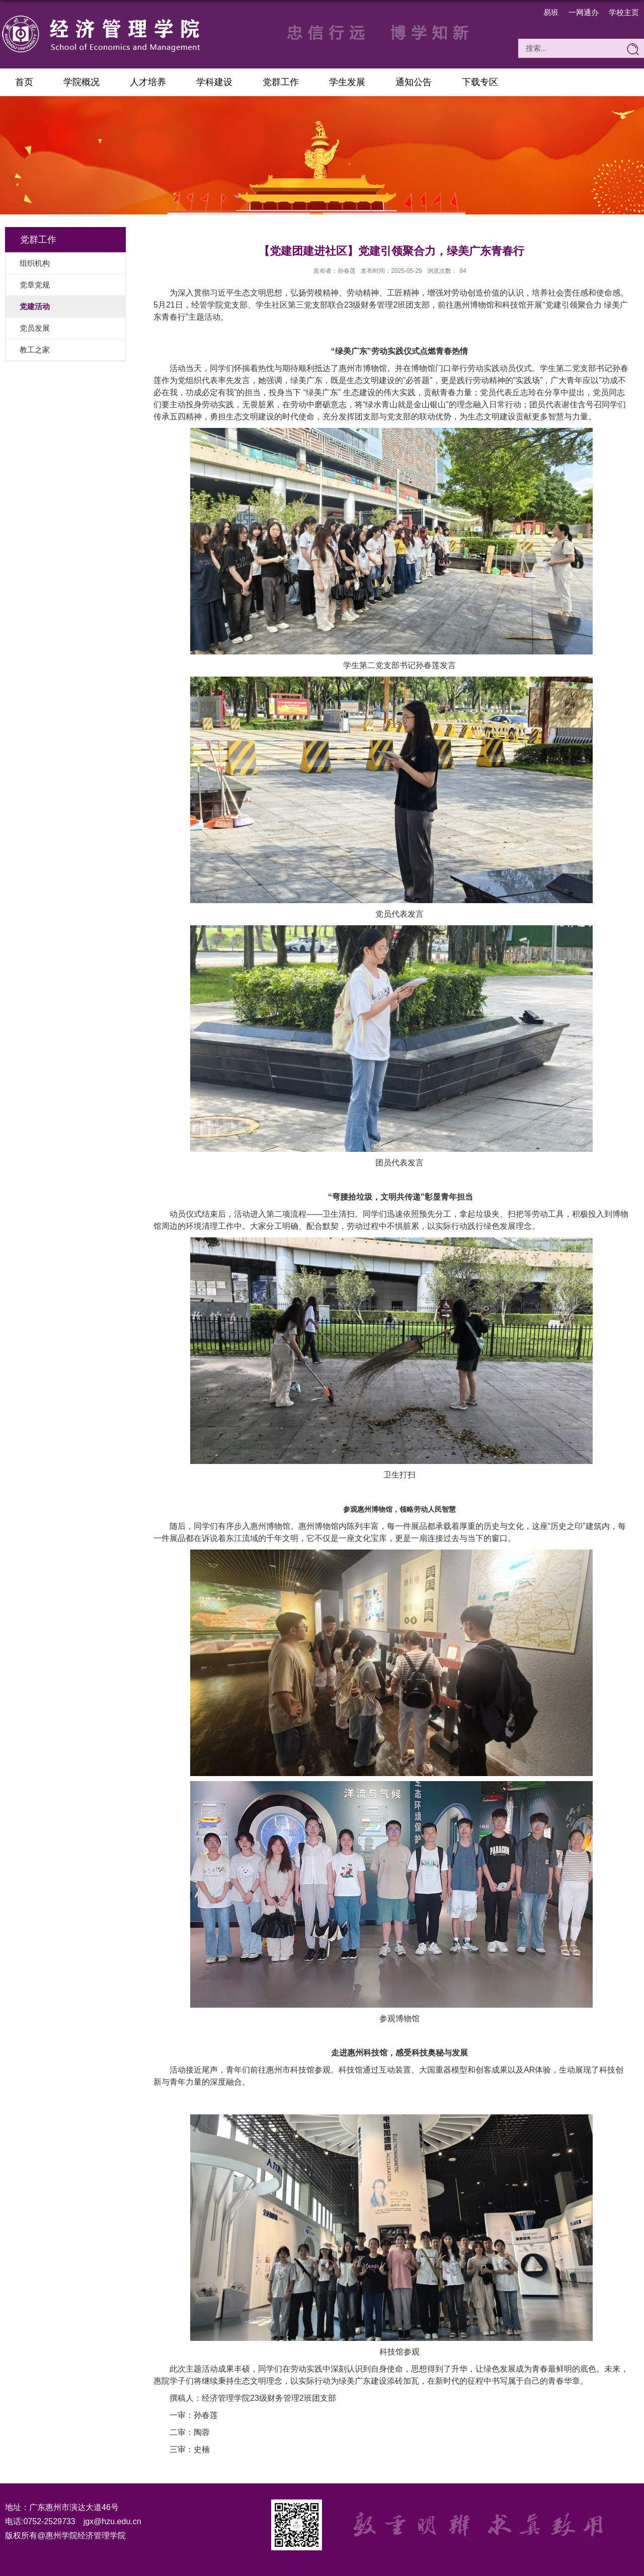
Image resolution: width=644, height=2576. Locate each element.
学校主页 (624, 12)
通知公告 (413, 82)
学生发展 (347, 82)
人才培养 (148, 82)
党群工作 (281, 82)
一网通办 (584, 12)
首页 (24, 82)
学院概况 (81, 82)
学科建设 (214, 82)
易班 (550, 12)
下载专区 (480, 82)
